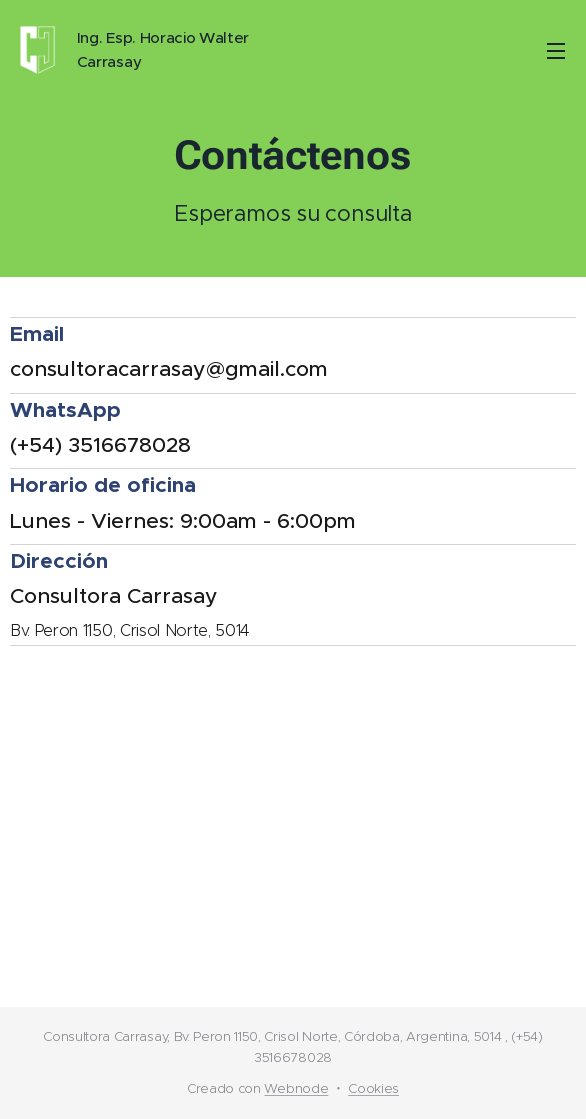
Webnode (296, 1088)
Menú (556, 51)
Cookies (373, 1088)
